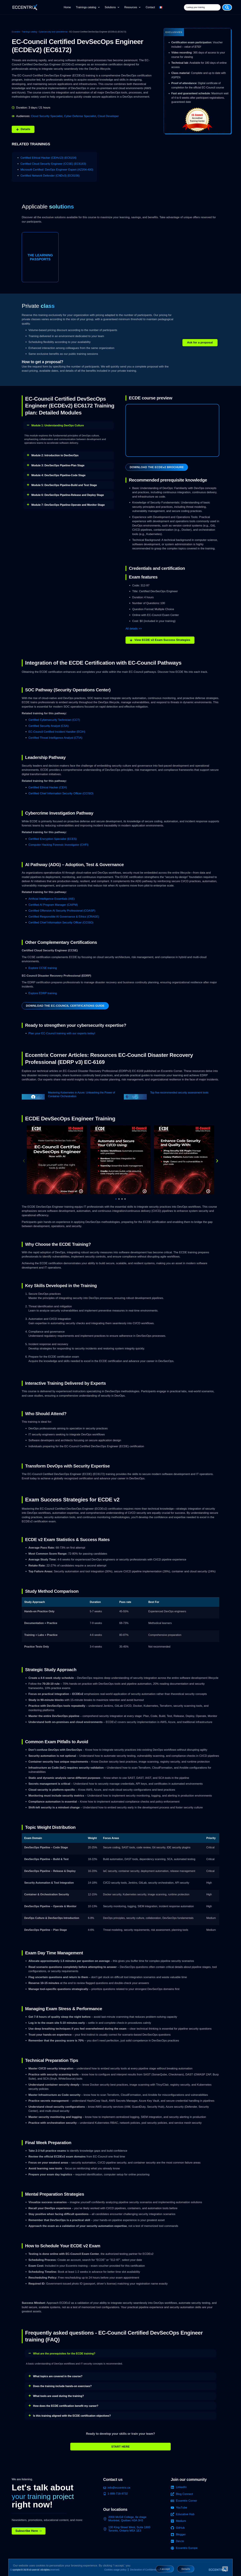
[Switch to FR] (160, 7)
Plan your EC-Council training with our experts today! (61, 1033)
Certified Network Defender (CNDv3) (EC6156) (49, 175)
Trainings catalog (88, 7)
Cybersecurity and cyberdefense (53, 32)
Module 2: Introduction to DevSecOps (55, 455)
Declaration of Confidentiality (145, 2569)
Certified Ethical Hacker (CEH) (47, 787)
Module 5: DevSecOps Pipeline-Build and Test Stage (64, 485)
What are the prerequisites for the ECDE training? (64, 2353)
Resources (132, 7)
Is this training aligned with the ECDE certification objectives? (72, 2415)
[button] (200, 342)
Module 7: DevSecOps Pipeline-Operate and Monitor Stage (68, 504)
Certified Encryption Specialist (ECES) (52, 838)
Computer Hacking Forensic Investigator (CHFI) (58, 844)
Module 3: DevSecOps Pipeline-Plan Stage (58, 465)
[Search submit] (227, 7)
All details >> (134, 628)
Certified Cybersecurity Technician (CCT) (54, 719)
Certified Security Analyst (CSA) (48, 725)
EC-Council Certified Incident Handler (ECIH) (56, 731)
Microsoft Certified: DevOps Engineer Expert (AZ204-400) (56, 169)
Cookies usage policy (115, 2569)
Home (67, 7)
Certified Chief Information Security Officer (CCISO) (60, 793)
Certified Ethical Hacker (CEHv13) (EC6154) (48, 157)
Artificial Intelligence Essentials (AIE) (51, 898)
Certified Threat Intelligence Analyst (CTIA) (55, 737)
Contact (150, 7)
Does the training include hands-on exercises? (62, 2386)
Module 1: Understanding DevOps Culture (57, 425)
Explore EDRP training (42, 993)
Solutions (112, 7)
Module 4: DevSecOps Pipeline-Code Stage (58, 475)
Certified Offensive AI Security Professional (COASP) (61, 910)
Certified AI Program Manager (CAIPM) (53, 904)
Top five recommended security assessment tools (179, 1092)
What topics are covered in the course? (58, 2376)
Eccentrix (16, 32)
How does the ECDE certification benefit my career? (65, 2405)
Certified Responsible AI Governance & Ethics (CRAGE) (63, 916)
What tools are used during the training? (58, 2396)
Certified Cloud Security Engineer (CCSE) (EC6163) (53, 163)
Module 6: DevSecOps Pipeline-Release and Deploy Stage (67, 495)
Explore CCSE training (42, 968)
